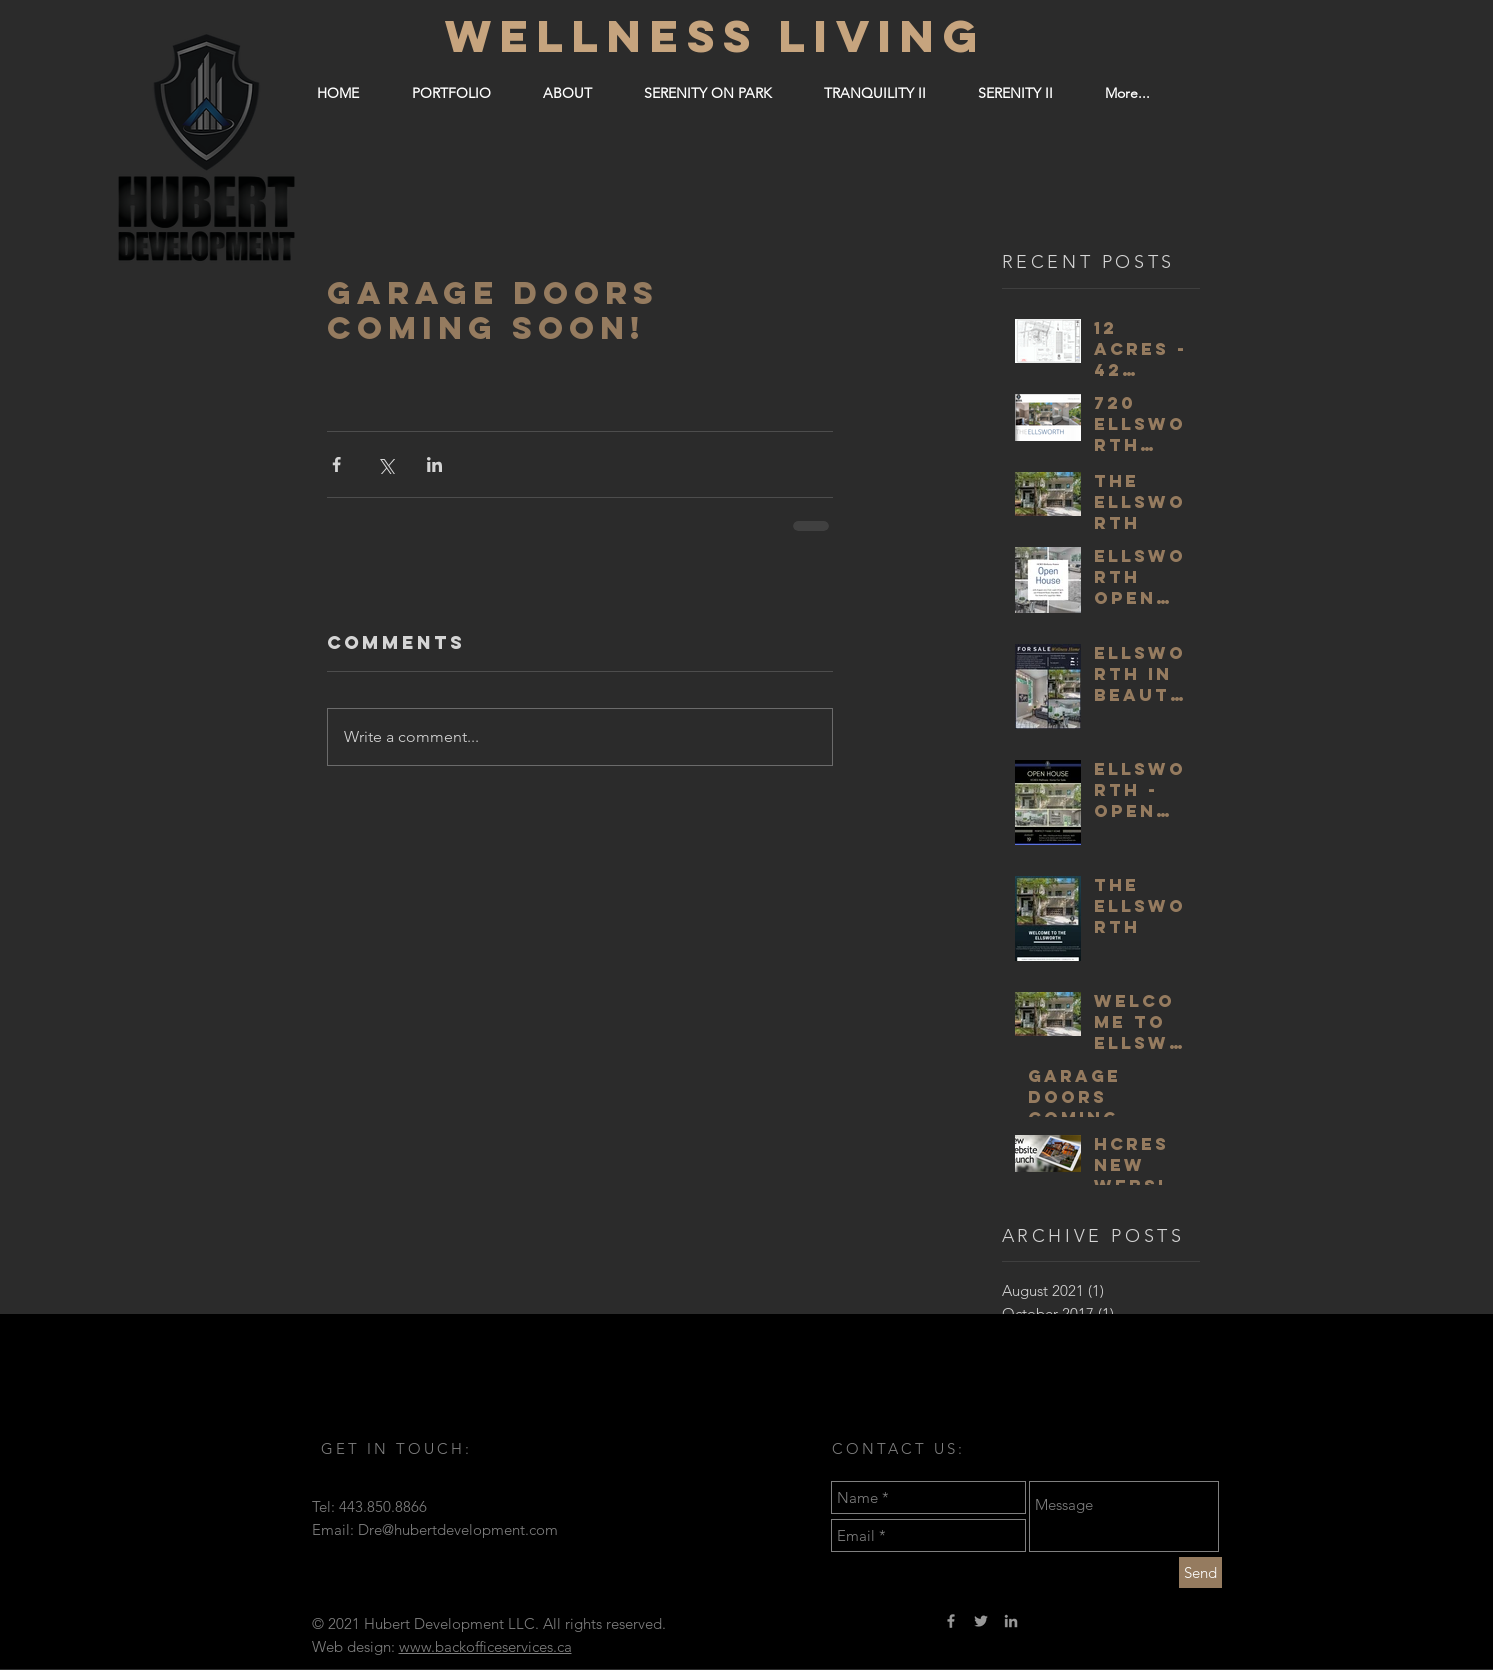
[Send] (1200, 1572)
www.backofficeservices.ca (485, 1646)
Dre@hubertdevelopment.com (458, 1529)
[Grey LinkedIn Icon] (1011, 1621)
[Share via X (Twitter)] (385, 464)
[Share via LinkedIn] (434, 464)
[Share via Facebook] (336, 464)
